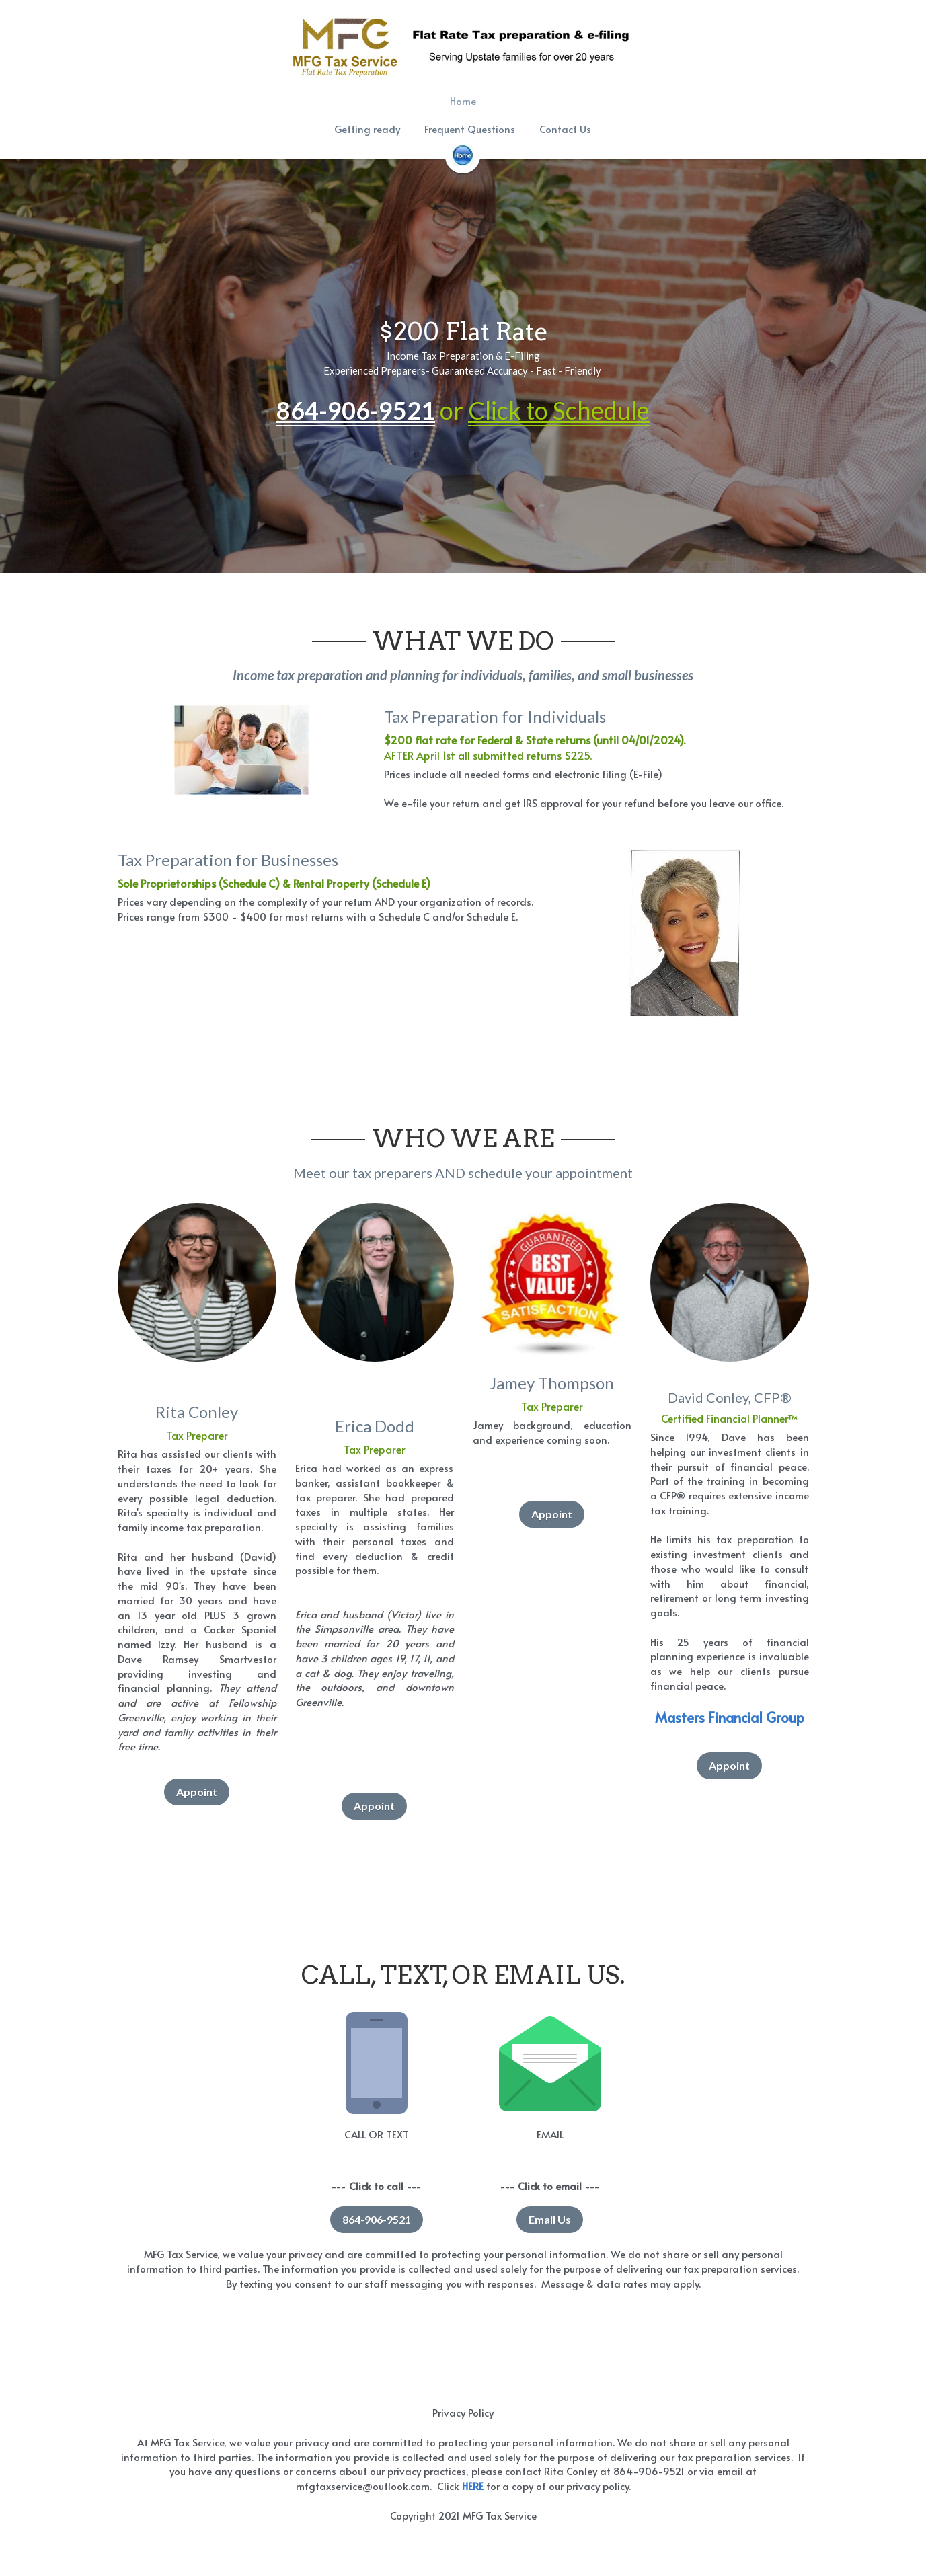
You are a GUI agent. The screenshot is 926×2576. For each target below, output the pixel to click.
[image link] (462, 154)
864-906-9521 (376, 2219)
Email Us (550, 2219)
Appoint (196, 1791)
